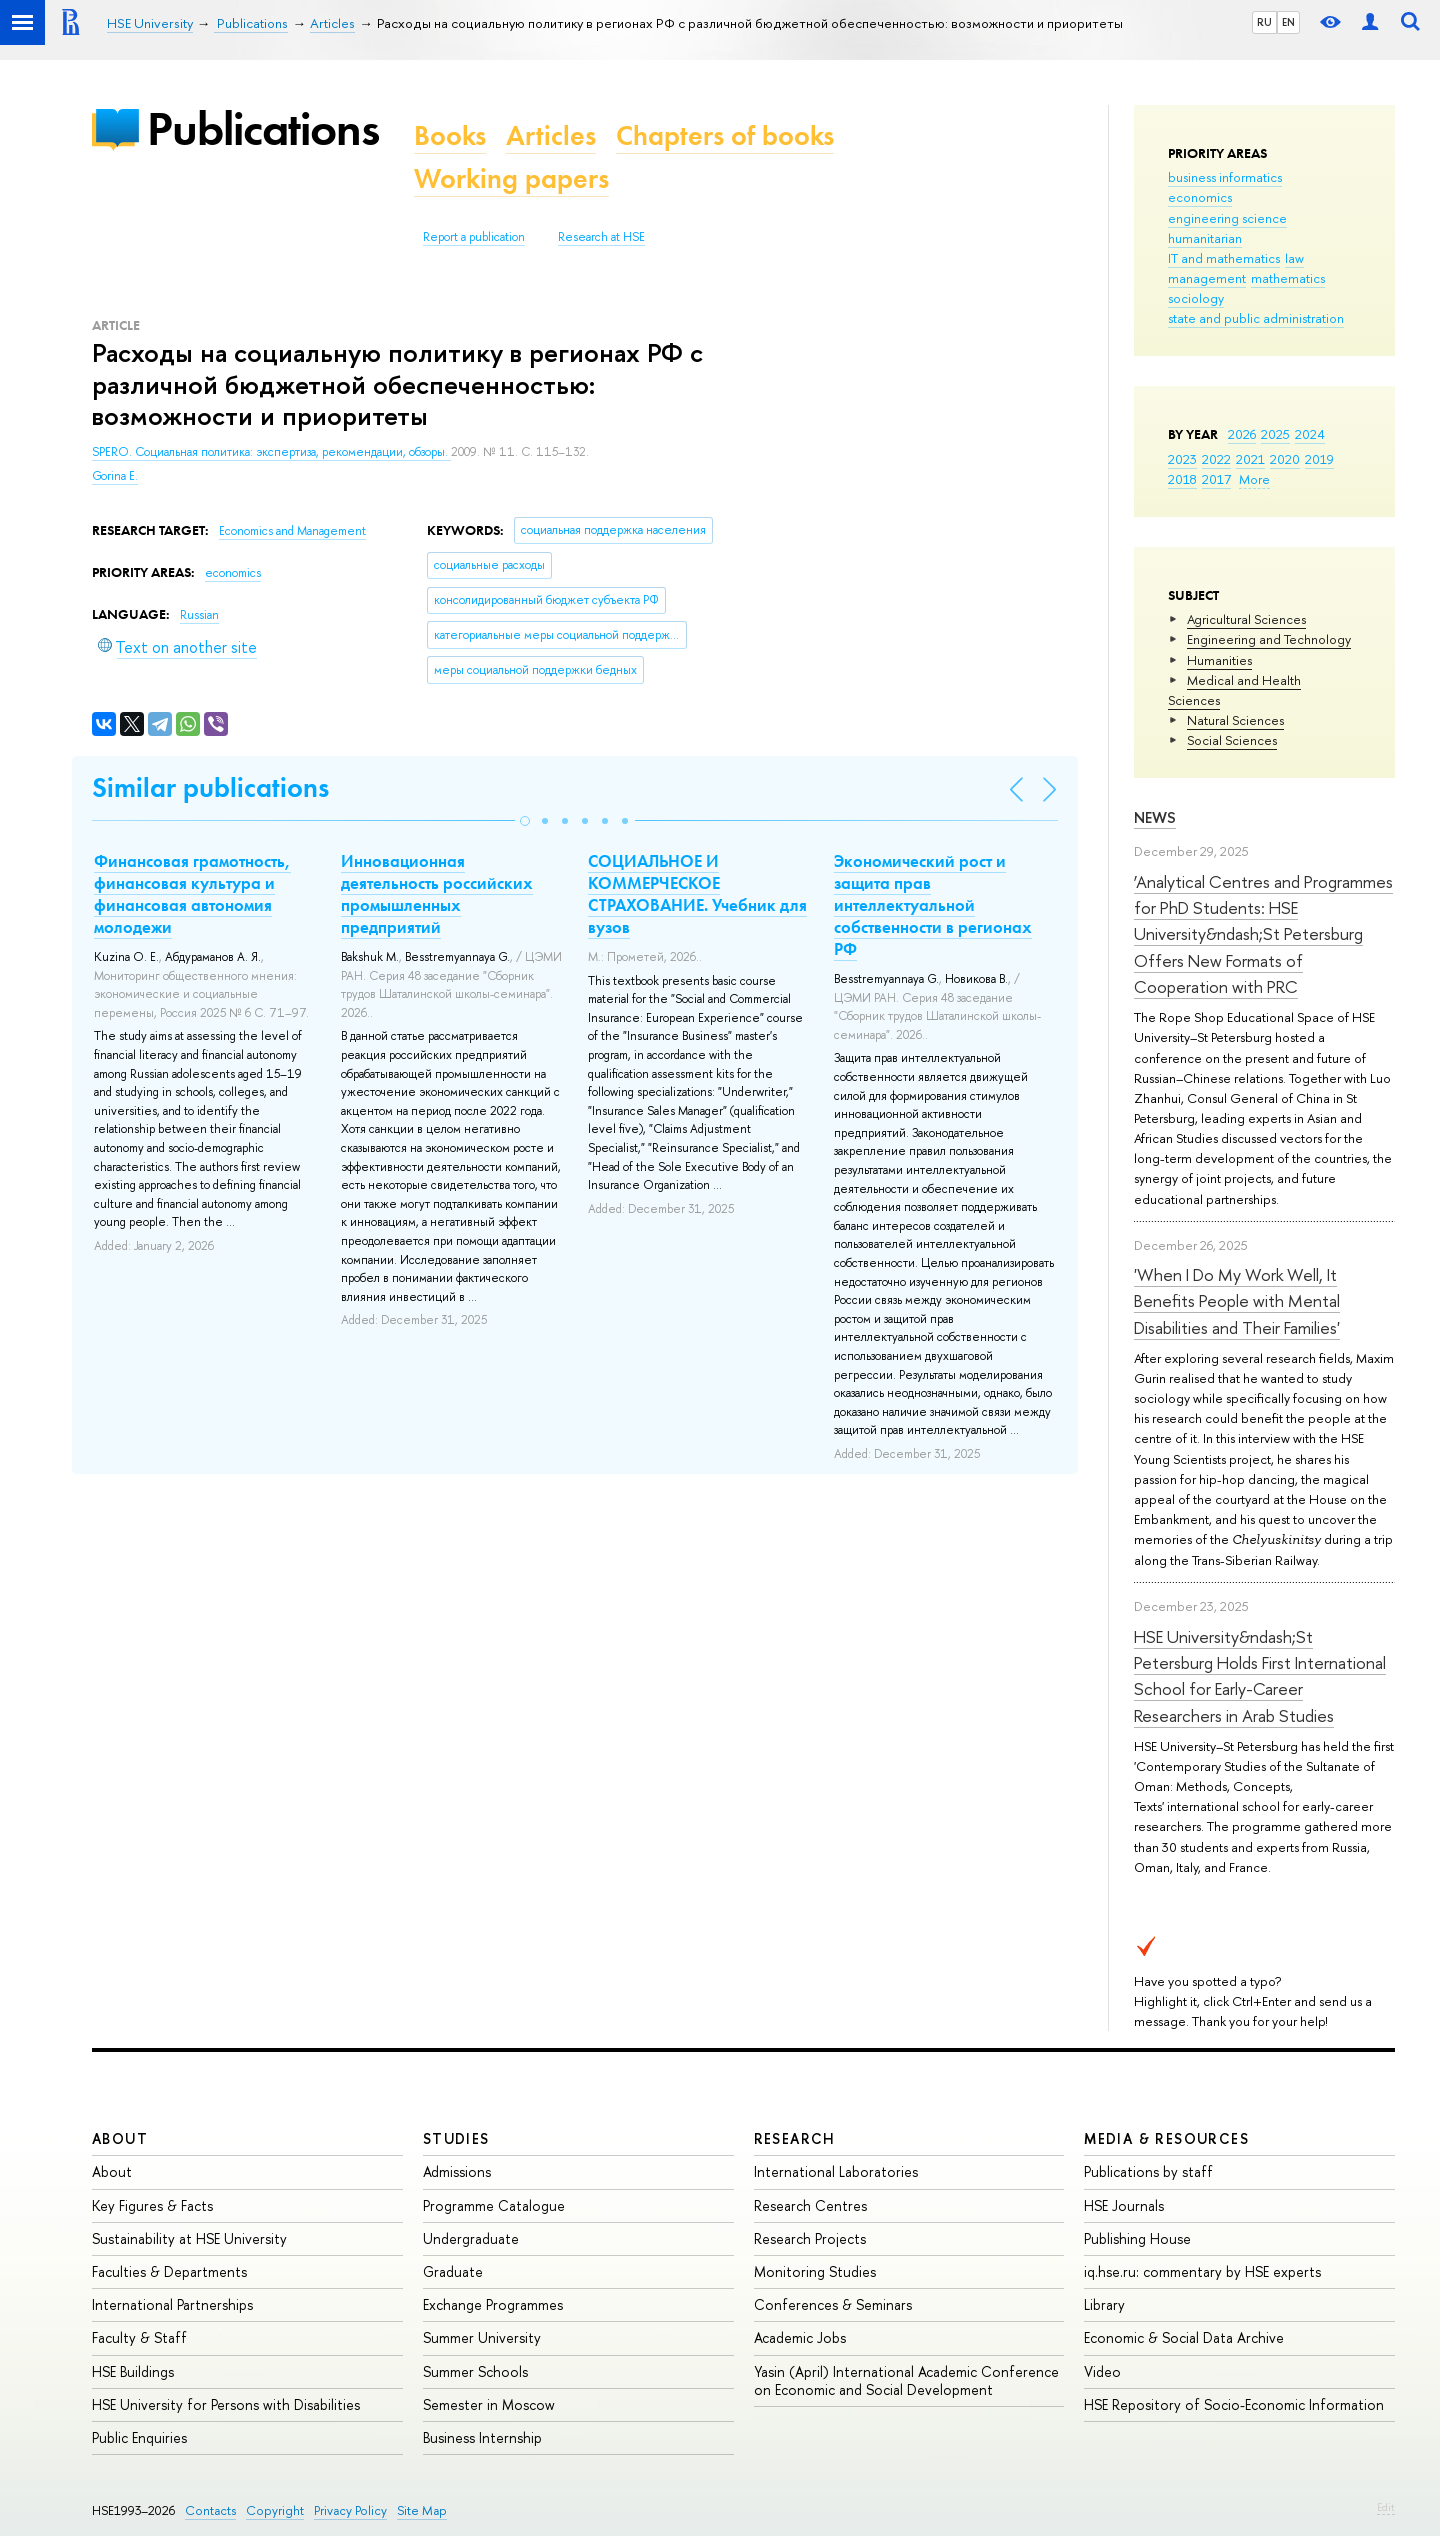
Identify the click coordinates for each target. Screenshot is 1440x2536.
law (1294, 258)
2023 (1182, 459)
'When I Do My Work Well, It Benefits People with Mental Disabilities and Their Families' (1237, 1301)
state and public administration (1256, 318)
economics (1200, 197)
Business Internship (482, 2437)
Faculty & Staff (139, 2337)
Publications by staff (1148, 2171)
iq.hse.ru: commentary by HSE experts (1202, 2271)
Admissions (457, 2171)
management (1207, 278)
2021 (1250, 459)
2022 (1216, 459)
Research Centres (810, 2205)
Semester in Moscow (489, 2404)
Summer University (482, 2337)
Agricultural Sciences (1246, 619)
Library (1104, 2304)
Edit (1386, 2507)
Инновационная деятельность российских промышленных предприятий (437, 894)
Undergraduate (471, 2238)
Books (450, 135)
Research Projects (810, 2238)
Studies (456, 2138)
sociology (1196, 298)
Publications (263, 128)
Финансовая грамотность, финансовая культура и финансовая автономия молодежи (192, 894)
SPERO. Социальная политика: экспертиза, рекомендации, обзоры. (271, 452)
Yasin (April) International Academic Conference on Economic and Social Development (906, 2380)
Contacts (210, 2510)
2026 (1242, 434)
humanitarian (1205, 238)
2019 (1319, 459)
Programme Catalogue (494, 2205)
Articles (551, 135)
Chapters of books (725, 135)
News (1155, 817)
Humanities (1219, 660)
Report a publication (474, 237)
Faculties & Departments (169, 2271)
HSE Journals (1124, 2205)
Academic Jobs (800, 2337)
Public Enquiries (139, 2437)
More (1254, 479)
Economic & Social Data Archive (1184, 2337)
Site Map (422, 2510)
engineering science (1227, 218)
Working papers (511, 178)
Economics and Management (292, 531)
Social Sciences (1232, 740)
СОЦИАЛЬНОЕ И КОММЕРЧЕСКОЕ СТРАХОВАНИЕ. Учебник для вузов (697, 894)
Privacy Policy (350, 2510)
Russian (199, 615)
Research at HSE (601, 237)
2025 (1275, 434)
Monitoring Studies (815, 2271)
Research (795, 2138)
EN (1288, 22)
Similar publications (210, 787)
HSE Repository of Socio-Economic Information (1234, 2404)
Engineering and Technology (1269, 639)
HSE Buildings (133, 2371)
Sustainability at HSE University (189, 2238)
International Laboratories (836, 2171)
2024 (1310, 434)
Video (1102, 2371)
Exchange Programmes (493, 2304)
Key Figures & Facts (152, 2205)
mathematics (1288, 278)
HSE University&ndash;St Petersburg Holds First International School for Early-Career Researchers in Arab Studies (1260, 1676)
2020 (1285, 459)
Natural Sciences (1235, 720)
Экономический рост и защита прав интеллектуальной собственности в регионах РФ (933, 905)
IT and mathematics (1224, 258)
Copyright (275, 2510)
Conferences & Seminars (833, 2304)
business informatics (1225, 177)
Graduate (453, 2271)
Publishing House (1137, 2238)
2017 (1216, 479)
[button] (525, 821)
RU (1264, 22)
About (120, 2138)
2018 (1182, 479)
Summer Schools (475, 2371)
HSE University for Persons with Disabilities (226, 2404)
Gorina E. (115, 476)
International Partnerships (172, 2304)
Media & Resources (1166, 2138)
